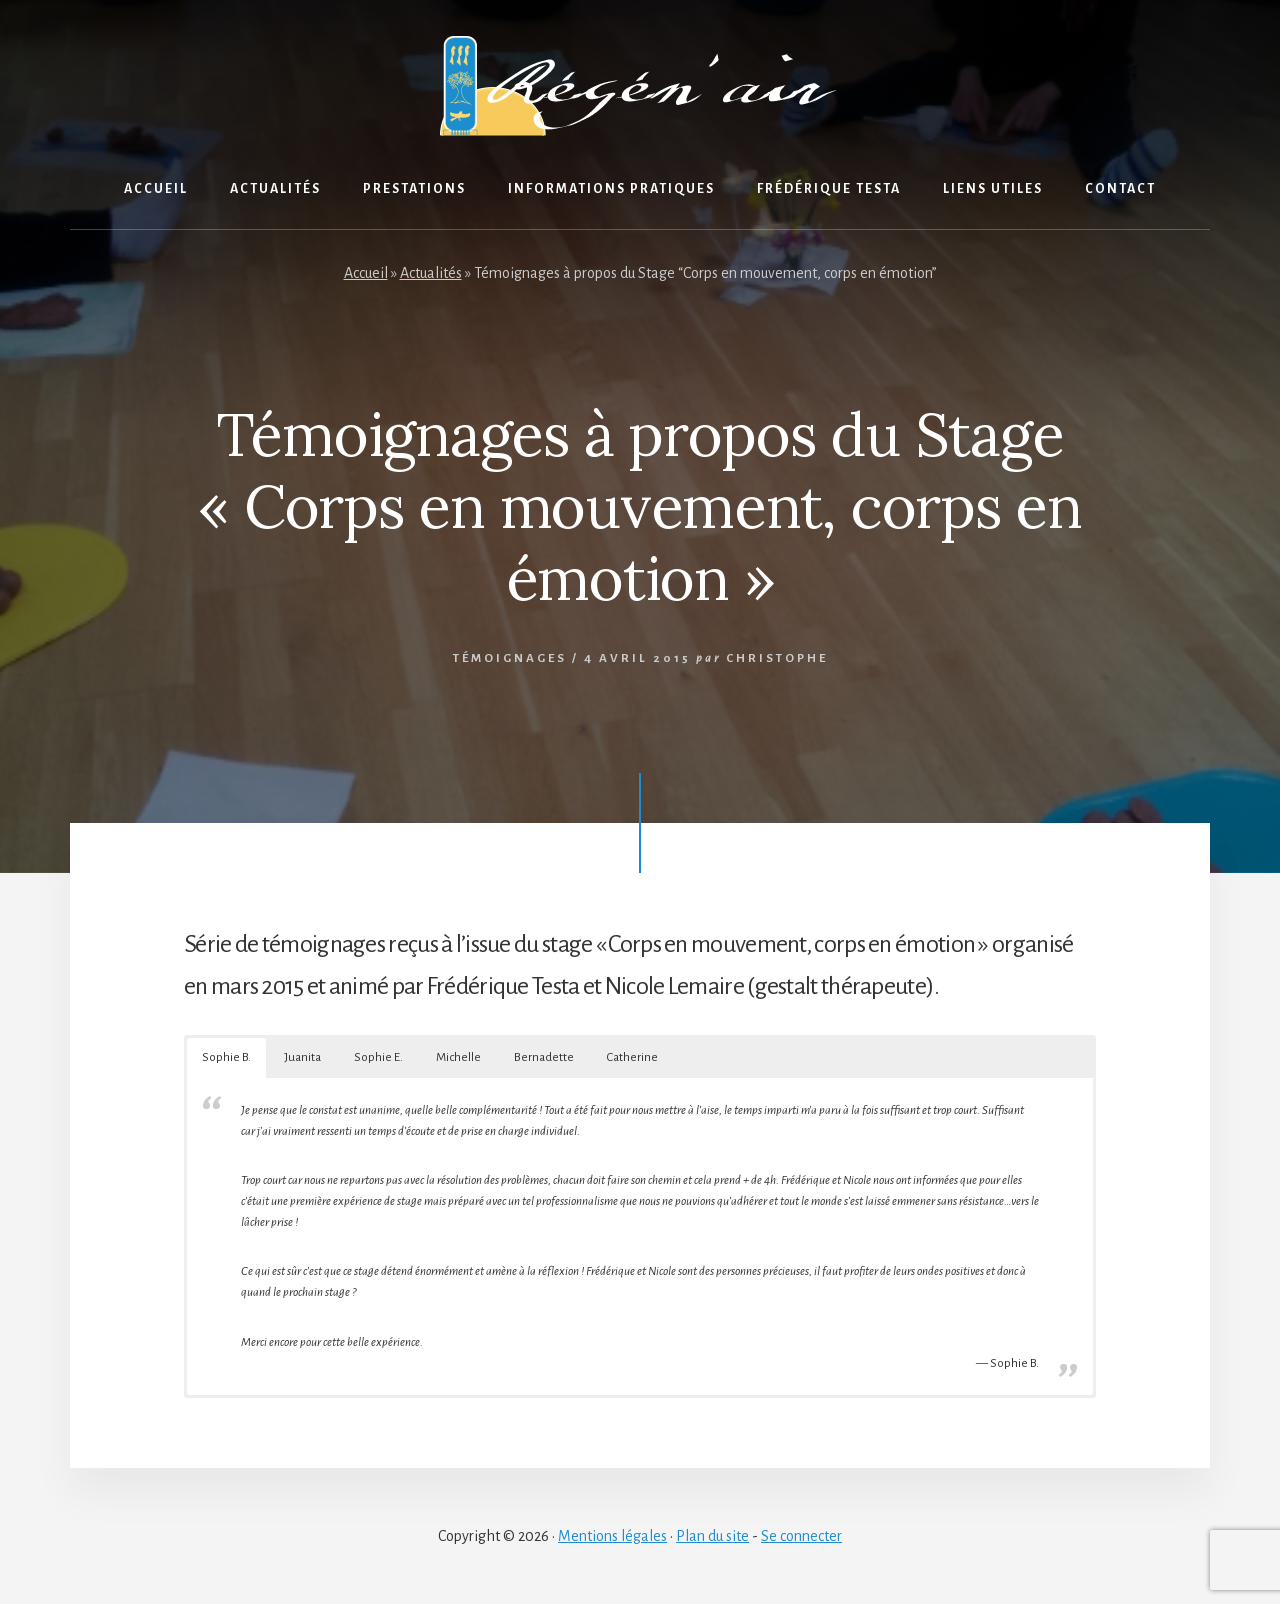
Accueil (366, 273)
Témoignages (510, 658)
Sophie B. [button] (226, 1057)
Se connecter (801, 1536)
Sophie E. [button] (378, 1057)
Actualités (431, 273)
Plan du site (712, 1536)
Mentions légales (612, 1536)
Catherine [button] (632, 1057)
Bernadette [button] (544, 1057)
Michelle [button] (458, 1057)
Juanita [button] (302, 1057)
